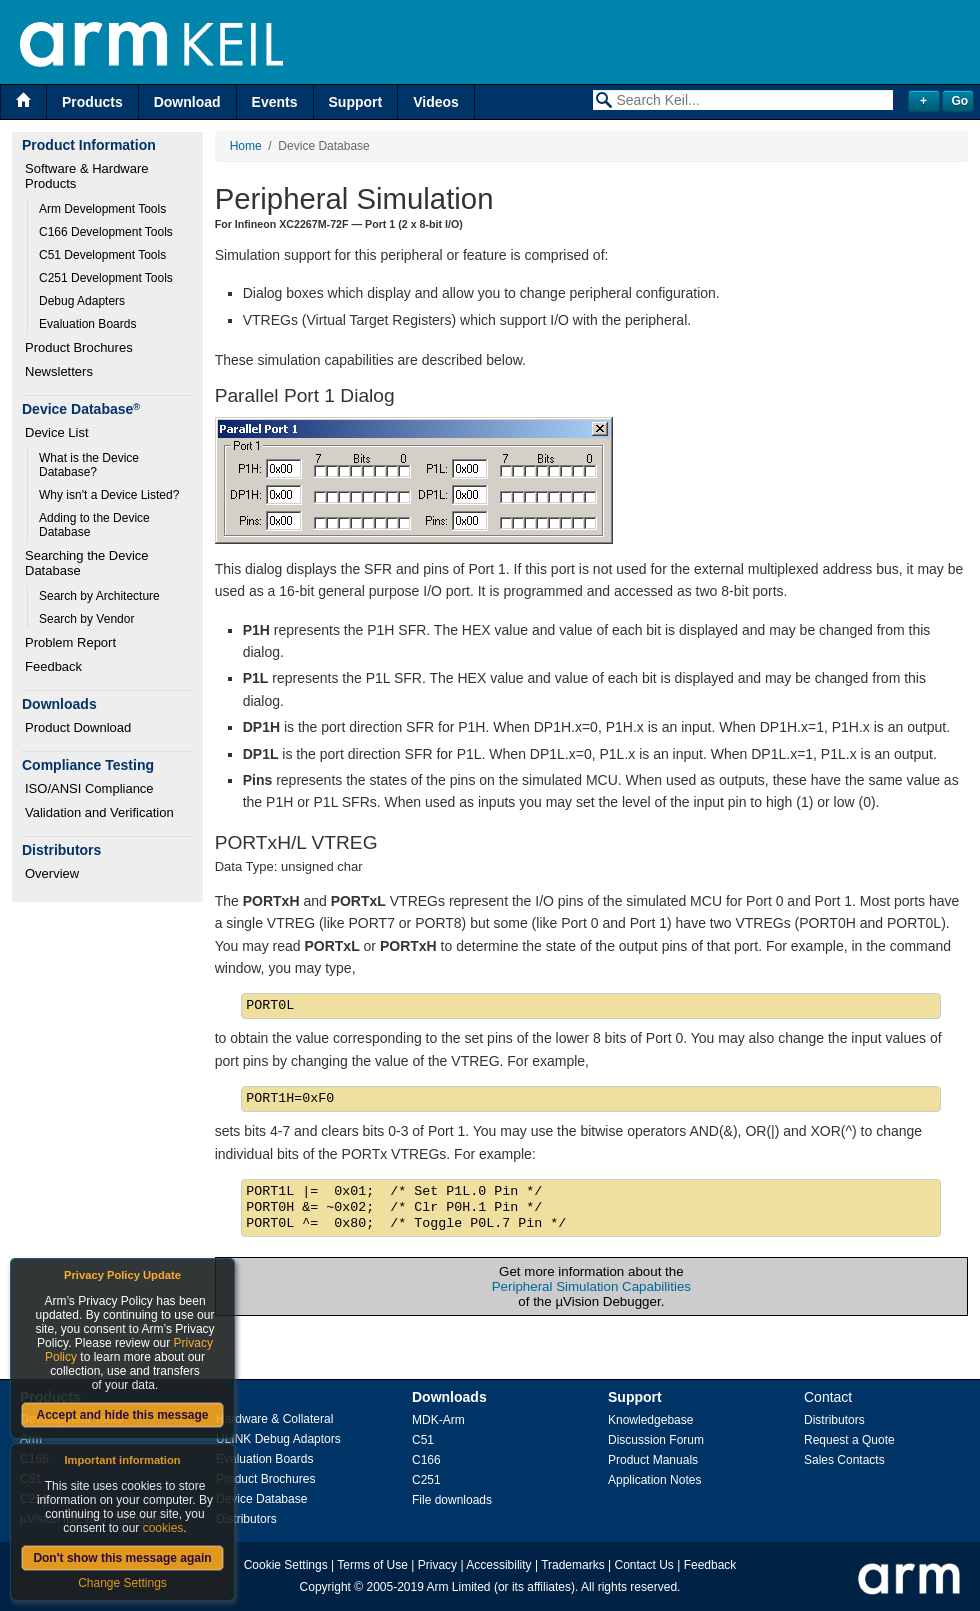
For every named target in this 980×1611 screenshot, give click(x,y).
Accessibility (498, 1565)
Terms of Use (372, 1565)
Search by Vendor (86, 619)
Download (187, 102)
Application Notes (654, 1480)
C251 (426, 1480)
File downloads (452, 1500)
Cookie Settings (286, 1565)
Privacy (437, 1565)
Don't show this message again (122, 1558)
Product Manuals (653, 1460)
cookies (163, 1528)
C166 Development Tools (106, 232)
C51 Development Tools (102, 255)
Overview (52, 873)
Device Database (261, 1499)
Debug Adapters (82, 301)
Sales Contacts (844, 1460)
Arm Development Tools (102, 209)
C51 (423, 1440)
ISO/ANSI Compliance (89, 788)
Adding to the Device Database (96, 525)
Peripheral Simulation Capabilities (591, 1286)
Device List (57, 432)
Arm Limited (459, 1587)
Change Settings (122, 1583)
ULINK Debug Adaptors (278, 1439)
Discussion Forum (656, 1440)
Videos (436, 102)
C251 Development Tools (106, 278)
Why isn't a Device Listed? (109, 495)
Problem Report (70, 642)
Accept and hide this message (122, 1415)
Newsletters (59, 371)
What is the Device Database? (90, 465)
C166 (426, 1460)
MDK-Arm (438, 1420)
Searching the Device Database (88, 563)
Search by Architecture (99, 596)
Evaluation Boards (87, 324)
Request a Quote (849, 1440)
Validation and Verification (99, 812)
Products (92, 102)
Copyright (325, 1587)
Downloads (449, 1397)
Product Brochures (79, 347)
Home (246, 146)
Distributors (246, 1519)
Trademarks (573, 1565)
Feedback (53, 666)
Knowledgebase (650, 1420)
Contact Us (644, 1565)
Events (275, 102)
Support (356, 102)
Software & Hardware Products (88, 176)
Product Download (78, 727)
